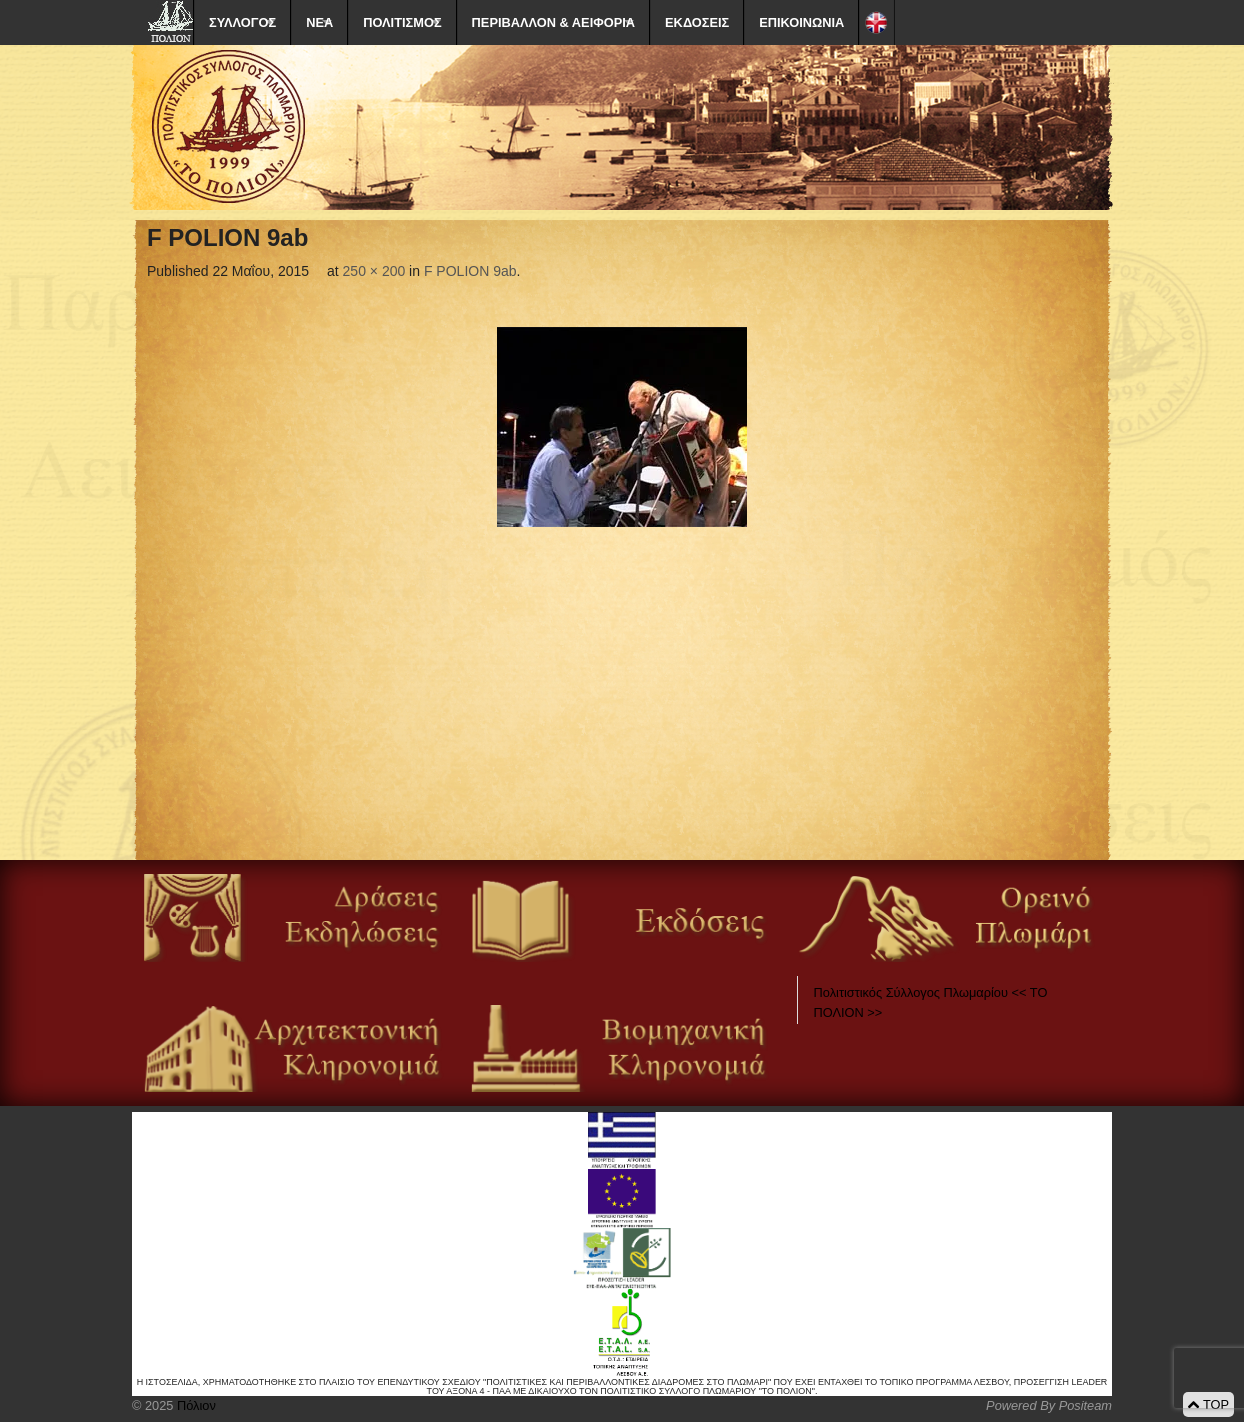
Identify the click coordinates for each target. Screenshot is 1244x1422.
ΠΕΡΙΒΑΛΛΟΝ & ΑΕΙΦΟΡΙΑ (553, 22)
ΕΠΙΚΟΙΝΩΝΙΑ (801, 22)
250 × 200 (374, 271)
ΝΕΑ (319, 22)
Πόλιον (194, 1405)
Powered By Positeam (1049, 1405)
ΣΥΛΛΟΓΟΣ (242, 22)
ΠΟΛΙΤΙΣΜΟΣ (402, 22)
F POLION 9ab (470, 271)
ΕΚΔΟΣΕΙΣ (697, 22)
